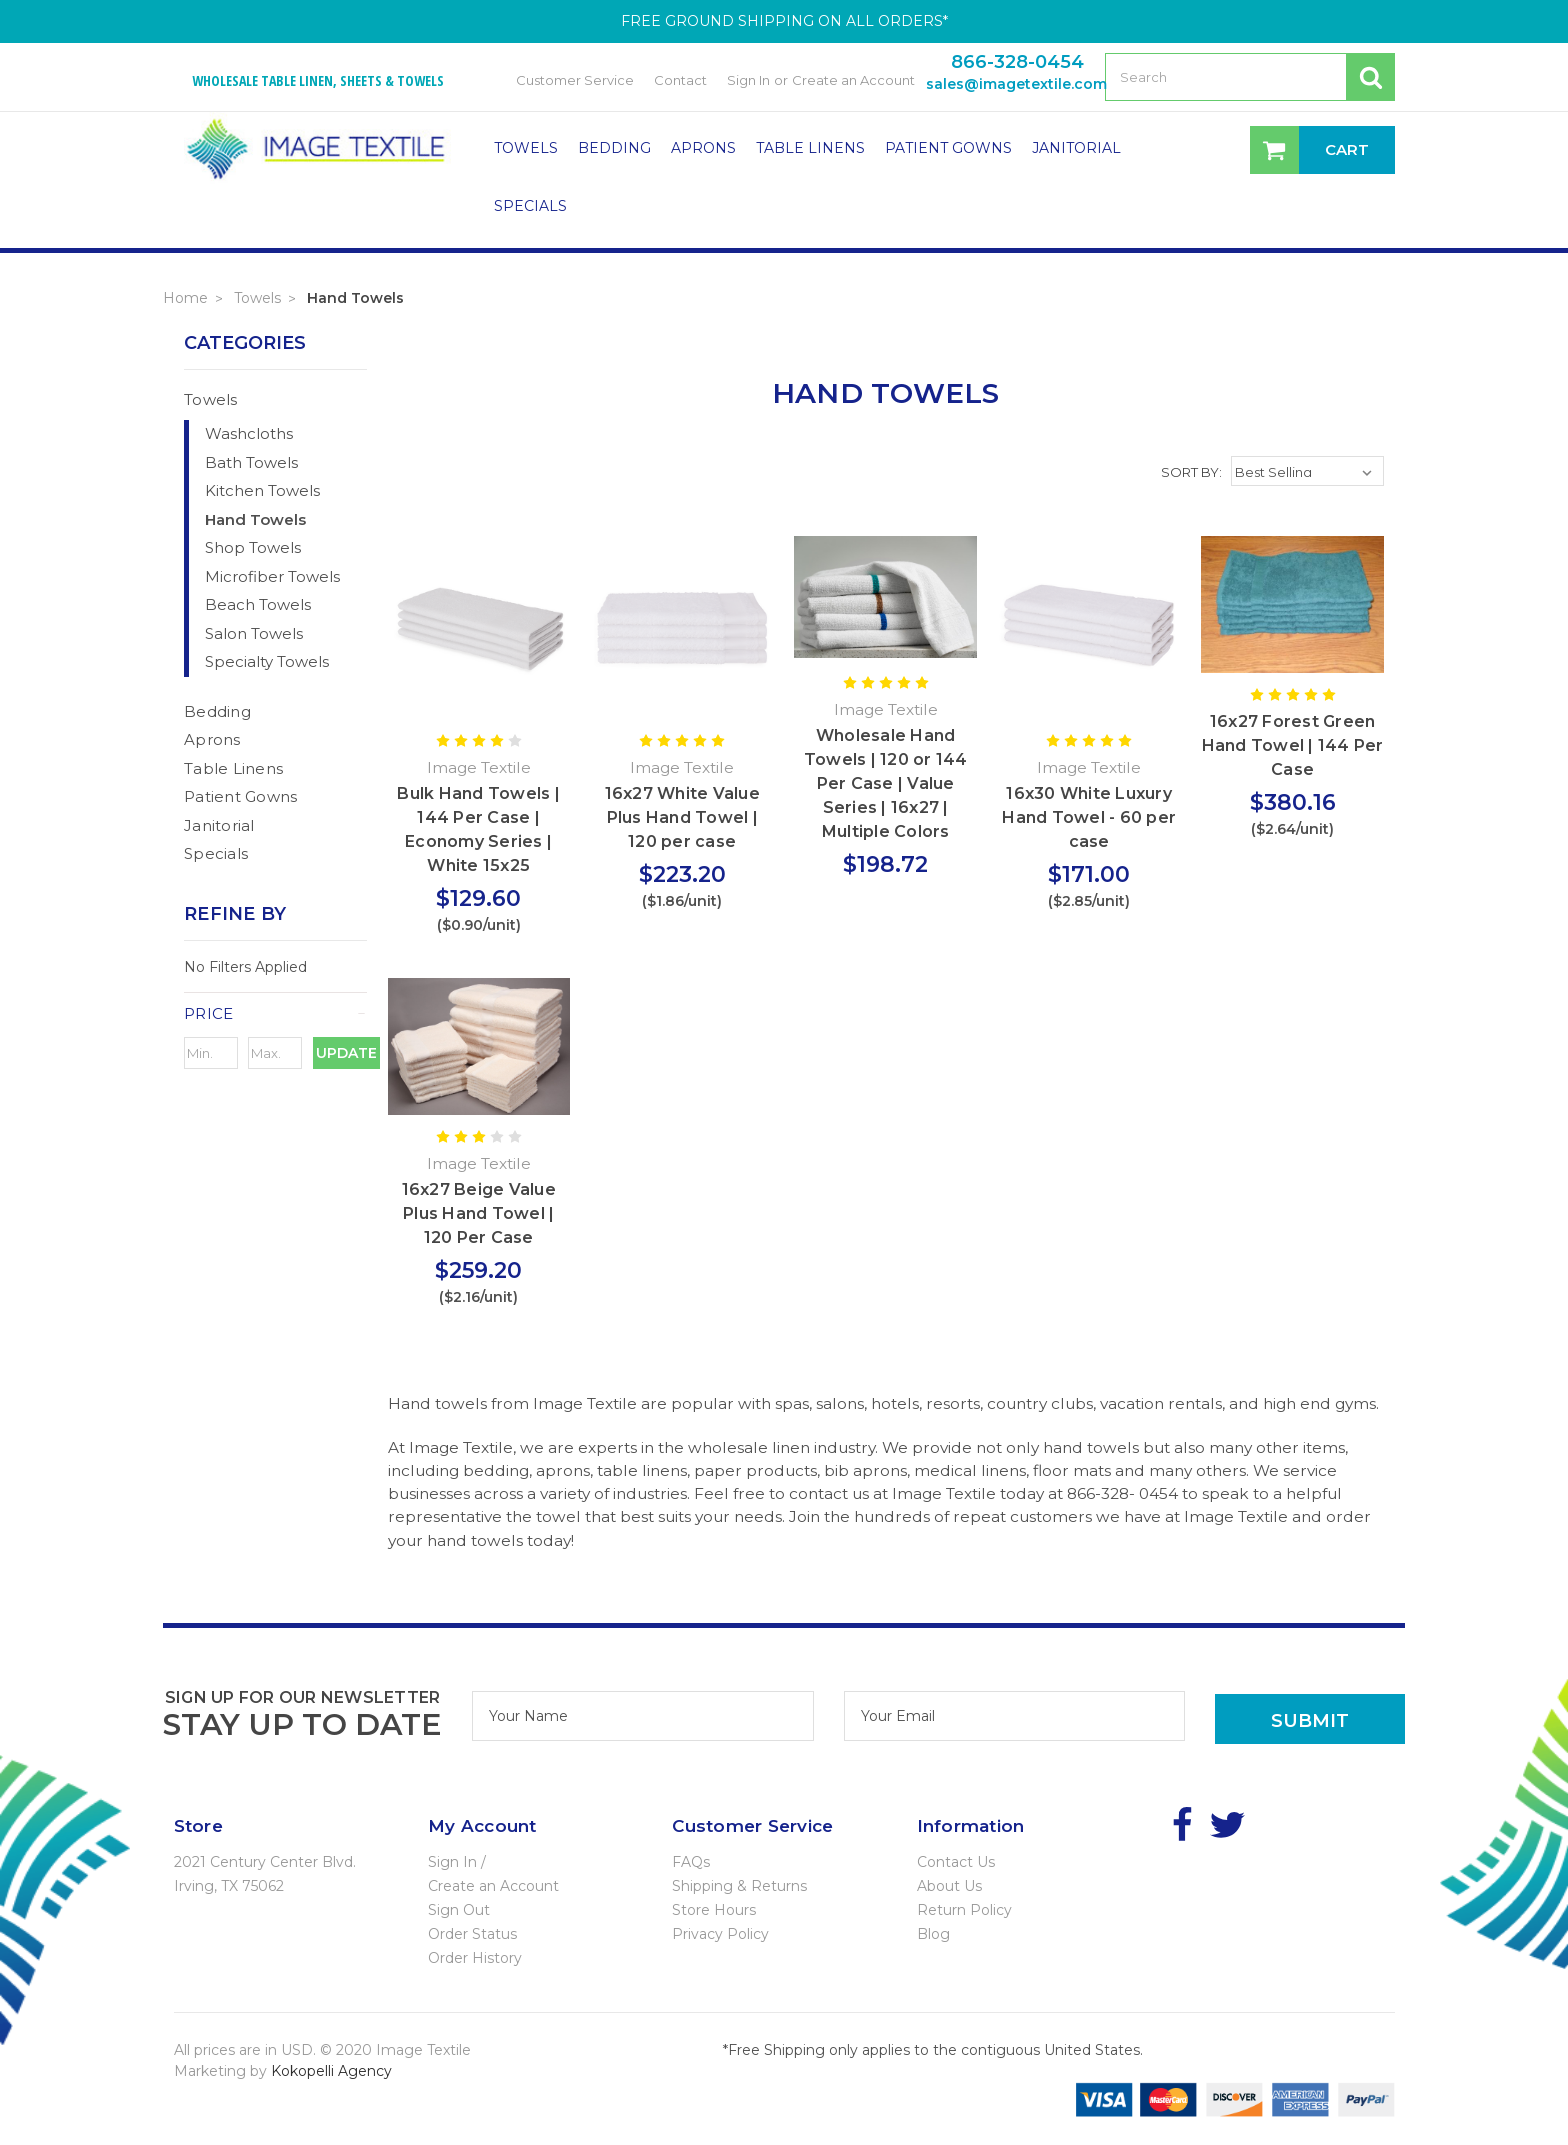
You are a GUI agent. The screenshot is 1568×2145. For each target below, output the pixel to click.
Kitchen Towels (262, 490)
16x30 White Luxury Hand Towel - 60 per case (1089, 817)
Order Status (472, 1934)
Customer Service (575, 80)
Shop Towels (253, 547)
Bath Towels (251, 462)
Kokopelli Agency (331, 2071)
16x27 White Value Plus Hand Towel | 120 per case (682, 817)
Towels (526, 148)
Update (346, 1053)
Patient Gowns (948, 148)
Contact (680, 80)
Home (185, 298)
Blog (933, 1934)
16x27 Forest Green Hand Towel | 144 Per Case (1293, 745)
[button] (275, 1014)
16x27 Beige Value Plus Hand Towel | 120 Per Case (479, 1213)
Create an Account (853, 80)
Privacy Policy (720, 1934)
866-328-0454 (1017, 62)
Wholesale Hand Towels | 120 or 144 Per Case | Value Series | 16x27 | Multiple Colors (886, 783)
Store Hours (714, 1910)
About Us (949, 1886)
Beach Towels (258, 604)
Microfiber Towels (272, 576)
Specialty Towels (267, 661)
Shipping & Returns (739, 1886)
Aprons (703, 148)
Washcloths (249, 433)
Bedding (614, 148)
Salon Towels (254, 633)
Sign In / (457, 1862)
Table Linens (810, 148)
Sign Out (459, 1910)
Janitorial (1076, 148)
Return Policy (964, 1910)
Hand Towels (355, 298)
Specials (530, 206)
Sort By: (1191, 472)
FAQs (691, 1862)
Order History (475, 1958)
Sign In (748, 80)
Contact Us (956, 1862)
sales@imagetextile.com (1016, 84)
